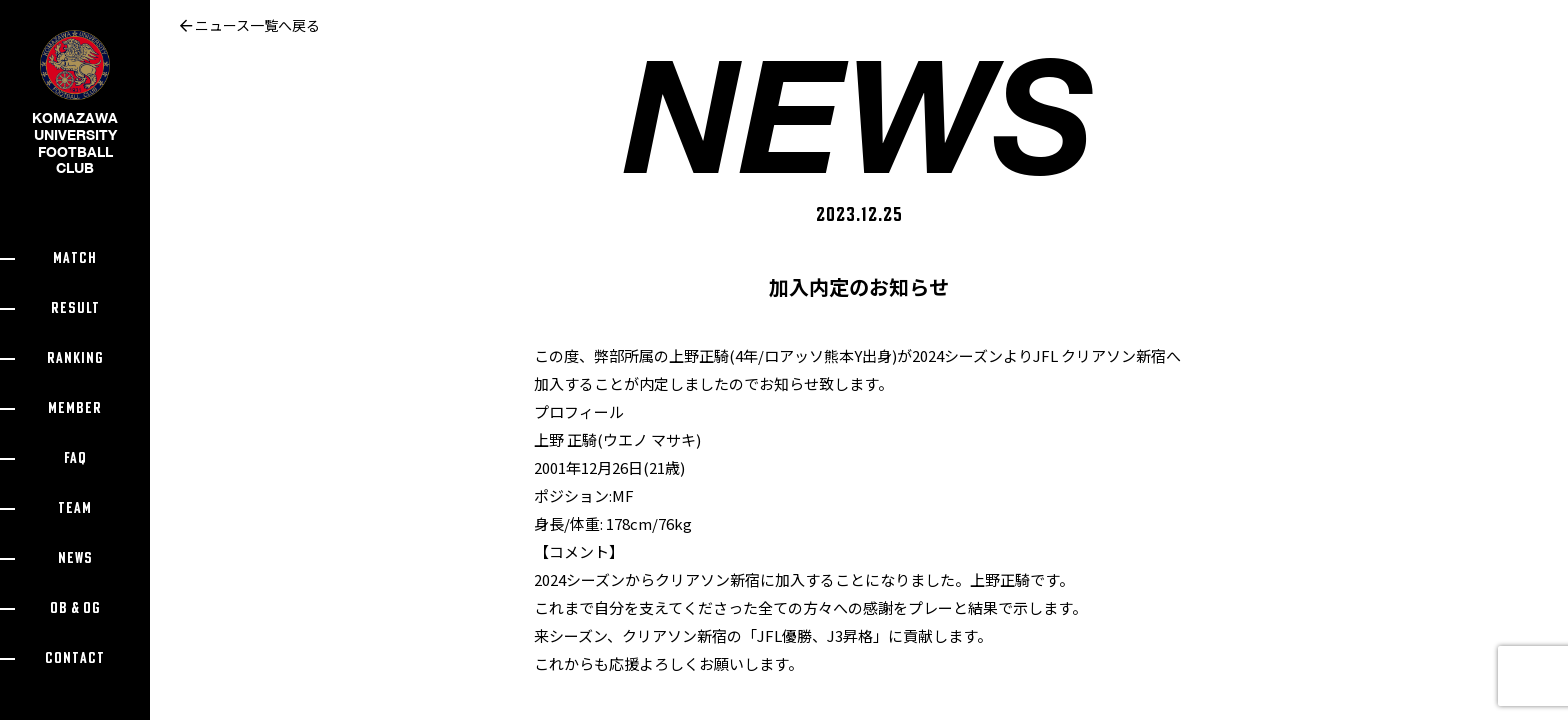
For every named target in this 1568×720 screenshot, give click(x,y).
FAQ (75, 458)
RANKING (75, 358)
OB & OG (75, 608)
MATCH (75, 258)
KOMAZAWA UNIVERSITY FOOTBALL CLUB (75, 118)
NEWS (75, 558)
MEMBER (75, 408)
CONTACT (75, 658)
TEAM (75, 508)
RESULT (75, 308)
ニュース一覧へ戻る (250, 25)
